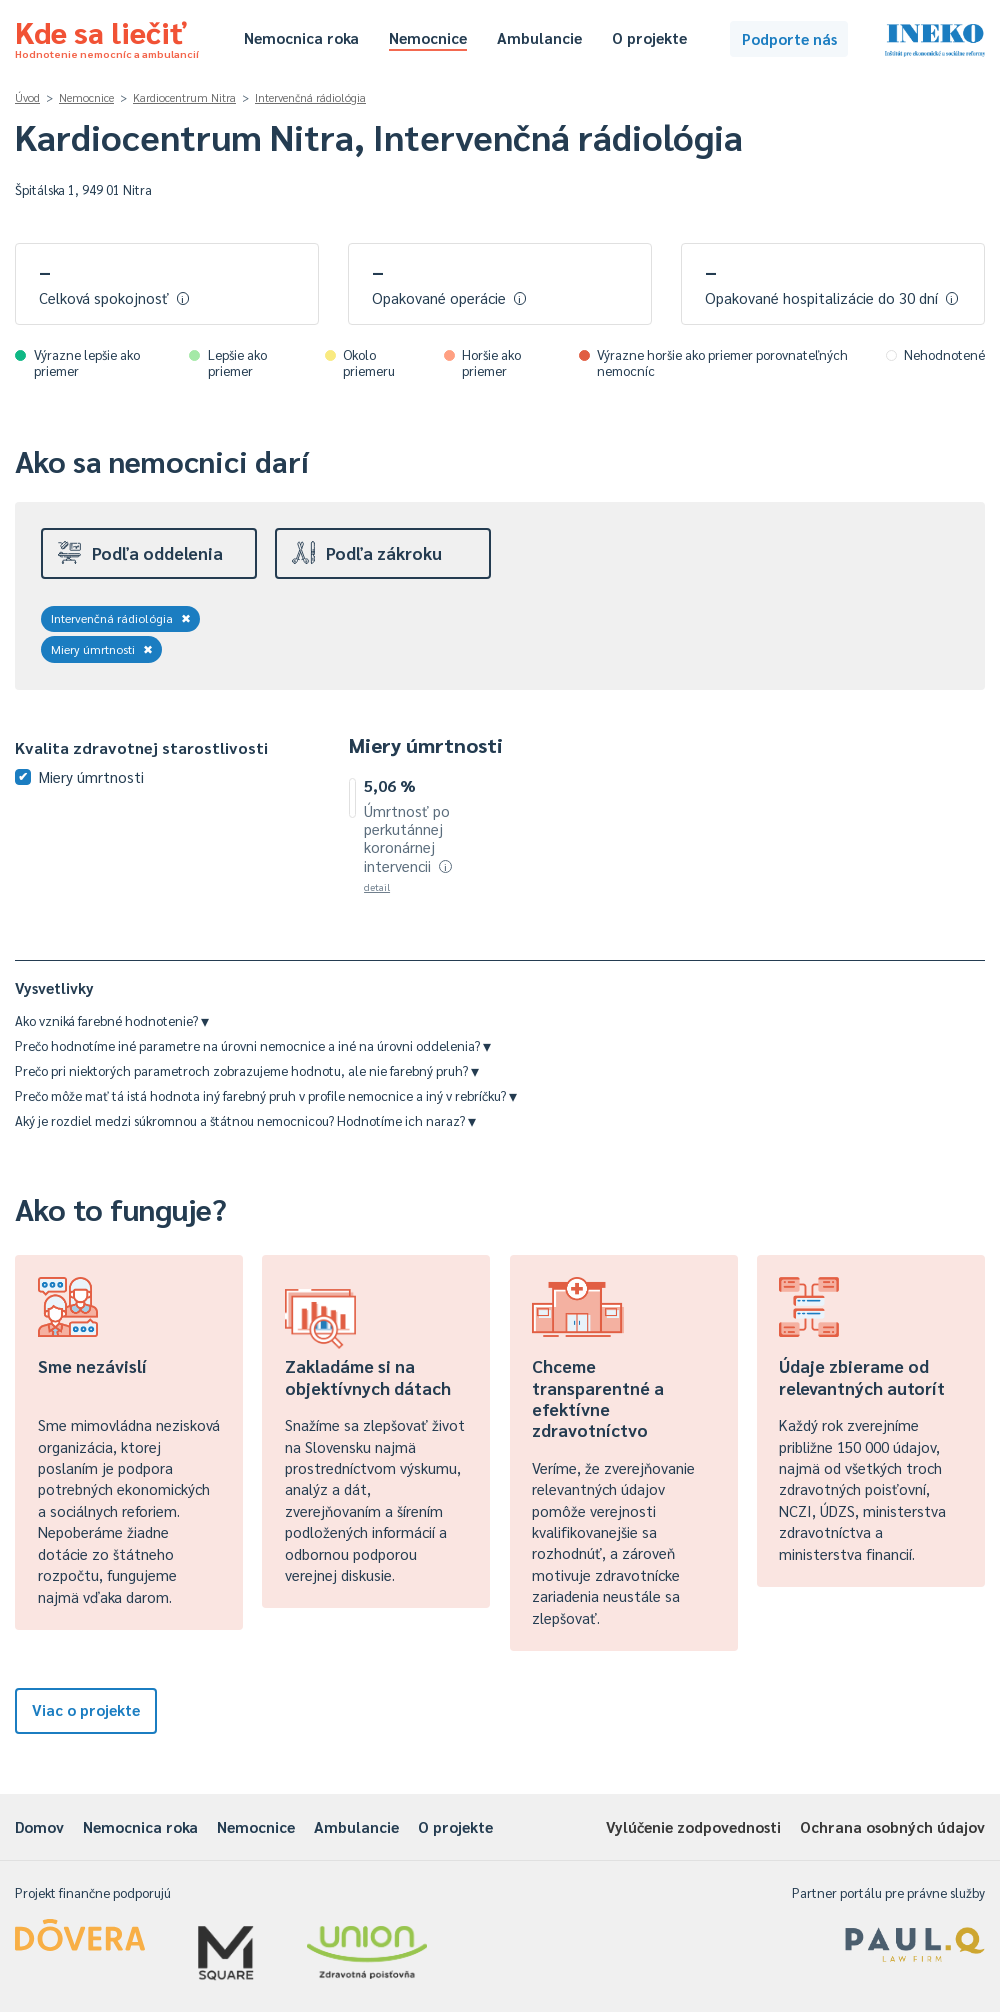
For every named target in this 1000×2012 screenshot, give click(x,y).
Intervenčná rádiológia (310, 97)
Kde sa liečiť (107, 36)
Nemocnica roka (301, 37)
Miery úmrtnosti (102, 649)
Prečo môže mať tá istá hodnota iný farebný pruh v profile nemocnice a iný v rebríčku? (266, 1095)
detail (377, 886)
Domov (39, 1826)
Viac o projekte (86, 1709)
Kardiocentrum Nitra (184, 97)
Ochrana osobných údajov (892, 1826)
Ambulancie (539, 37)
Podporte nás (789, 38)
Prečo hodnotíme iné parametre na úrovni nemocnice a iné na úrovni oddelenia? (253, 1045)
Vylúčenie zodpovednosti (693, 1826)
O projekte (649, 37)
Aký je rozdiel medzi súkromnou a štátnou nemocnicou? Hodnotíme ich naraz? (245, 1120)
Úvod (27, 97)
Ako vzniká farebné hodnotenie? (112, 1020)
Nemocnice (428, 37)
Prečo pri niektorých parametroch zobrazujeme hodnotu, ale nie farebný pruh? (247, 1070)
